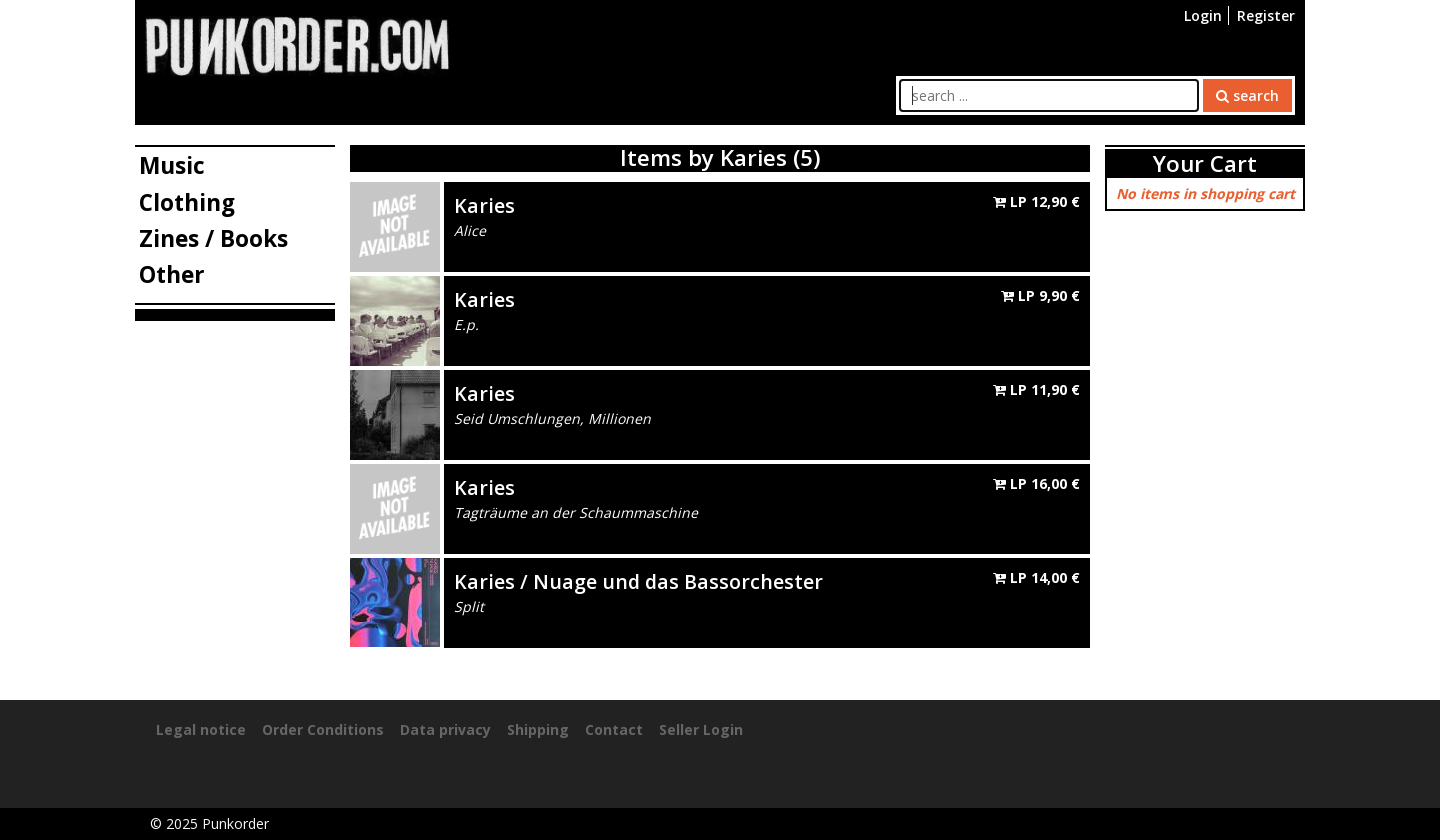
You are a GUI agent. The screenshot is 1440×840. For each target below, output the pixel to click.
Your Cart (1205, 163)
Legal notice (201, 729)
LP (1036, 201)
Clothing (187, 202)
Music (172, 165)
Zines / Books (213, 238)
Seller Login (701, 729)
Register (1266, 15)
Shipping (538, 729)
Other (172, 274)
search (1247, 95)
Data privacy (445, 729)
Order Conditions (323, 729)
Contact (614, 729)
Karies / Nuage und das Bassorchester (638, 581)
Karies (484, 205)
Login (1203, 15)
